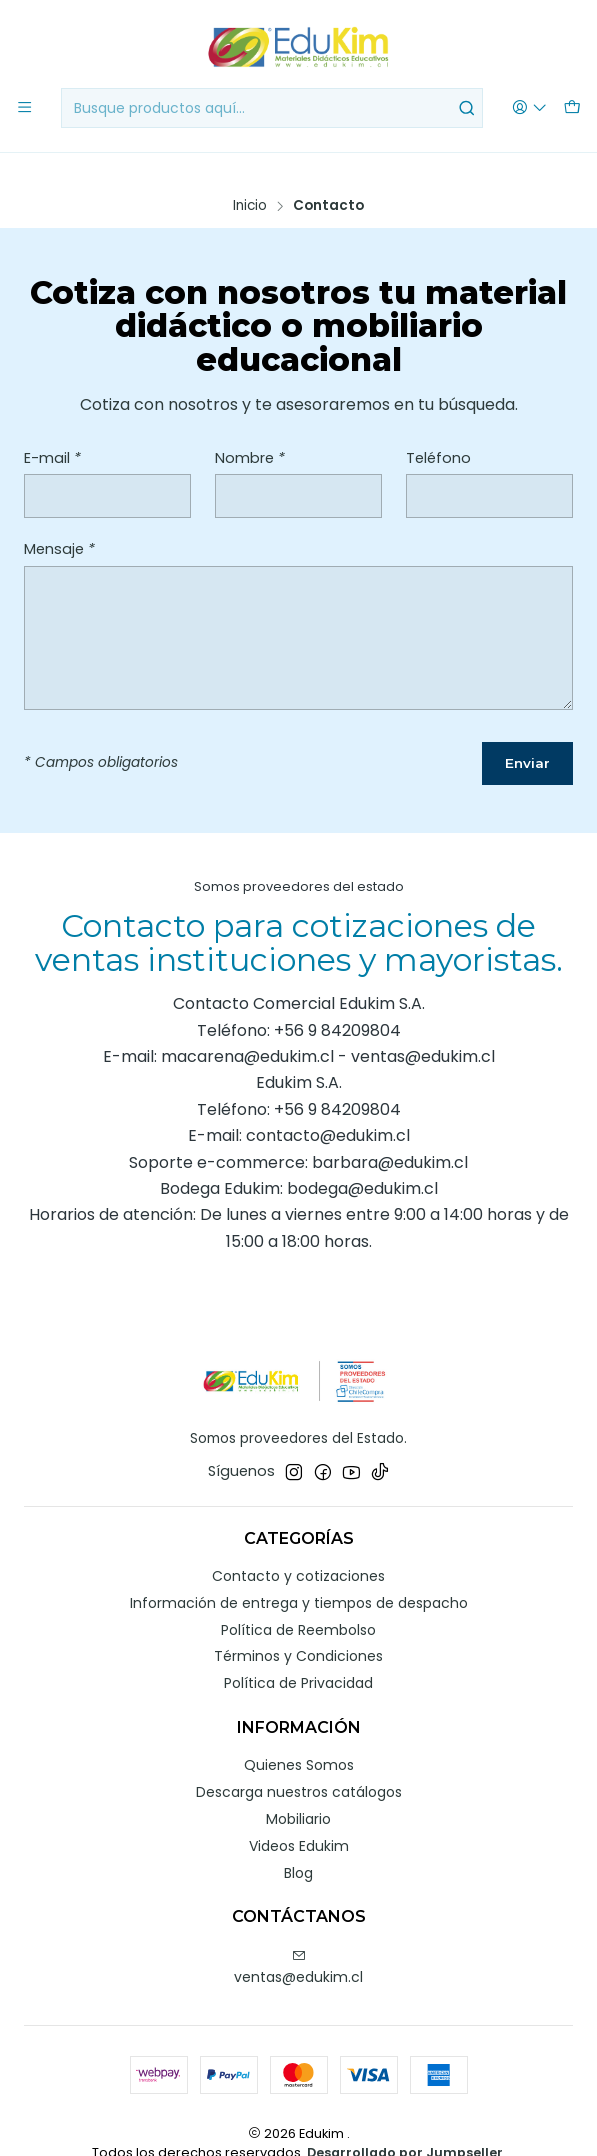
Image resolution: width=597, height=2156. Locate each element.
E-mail (52, 426)
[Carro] (573, 108)
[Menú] (24, 108)
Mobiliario (298, 1788)
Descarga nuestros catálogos (299, 1761)
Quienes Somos (299, 1735)
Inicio (250, 174)
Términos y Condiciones (298, 1626)
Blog (298, 1842)
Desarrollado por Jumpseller (405, 2122)
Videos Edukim (299, 1815)
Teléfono (438, 426)
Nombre (250, 426)
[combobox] (273, 108)
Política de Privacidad (298, 1653)
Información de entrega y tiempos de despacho (299, 1572)
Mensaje (59, 517)
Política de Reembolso (298, 1599)
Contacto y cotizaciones (298, 1545)
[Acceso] (531, 108)
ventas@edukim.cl (298, 1937)
